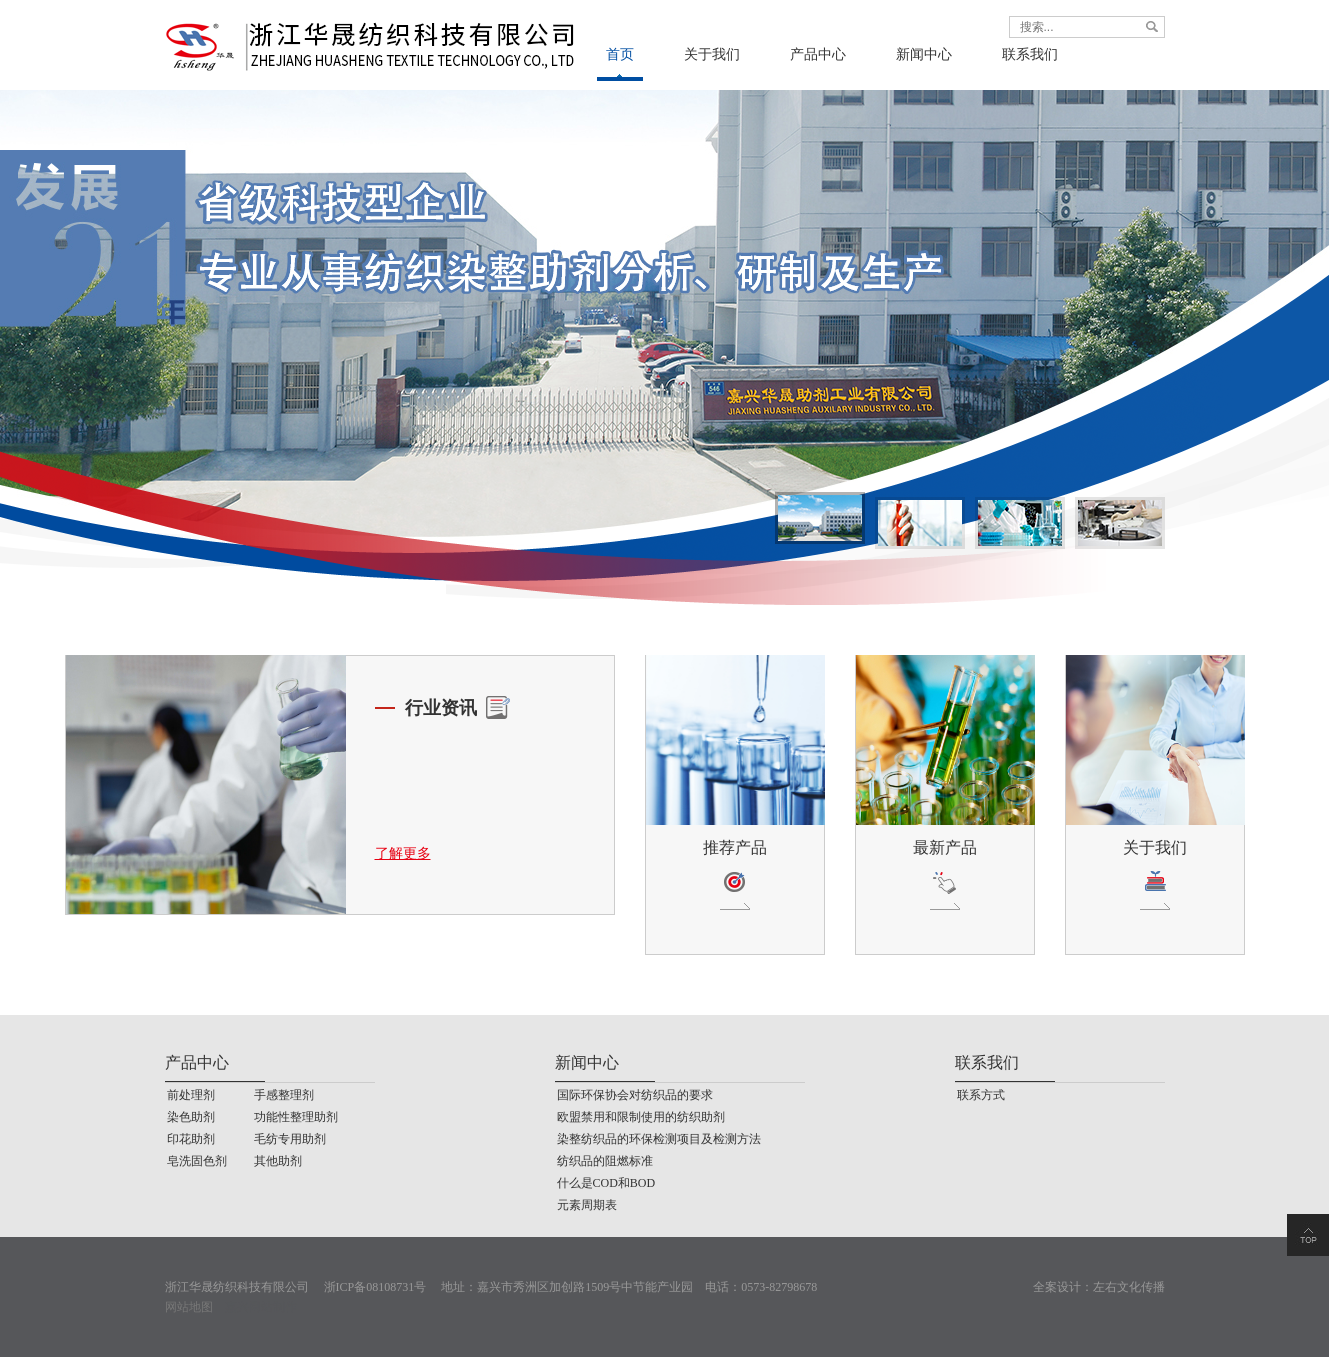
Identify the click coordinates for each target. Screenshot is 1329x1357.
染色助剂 (191, 1117)
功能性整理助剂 (296, 1117)
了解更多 (403, 853)
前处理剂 (191, 1095)
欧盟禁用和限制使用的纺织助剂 (641, 1117)
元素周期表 (587, 1205)
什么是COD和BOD (606, 1183)
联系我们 (1030, 55)
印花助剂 (191, 1139)
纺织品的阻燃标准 (605, 1161)
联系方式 (981, 1095)
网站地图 (189, 1307)
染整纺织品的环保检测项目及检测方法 (659, 1139)
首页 (620, 55)
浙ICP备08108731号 (375, 1287)
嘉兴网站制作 (261, 1307)
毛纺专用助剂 (290, 1139)
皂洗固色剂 (197, 1161)
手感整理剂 (284, 1095)
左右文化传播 (1129, 1287)
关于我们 (712, 55)
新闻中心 (924, 55)
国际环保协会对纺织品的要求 (635, 1095)
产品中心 (818, 55)
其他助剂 (278, 1161)
